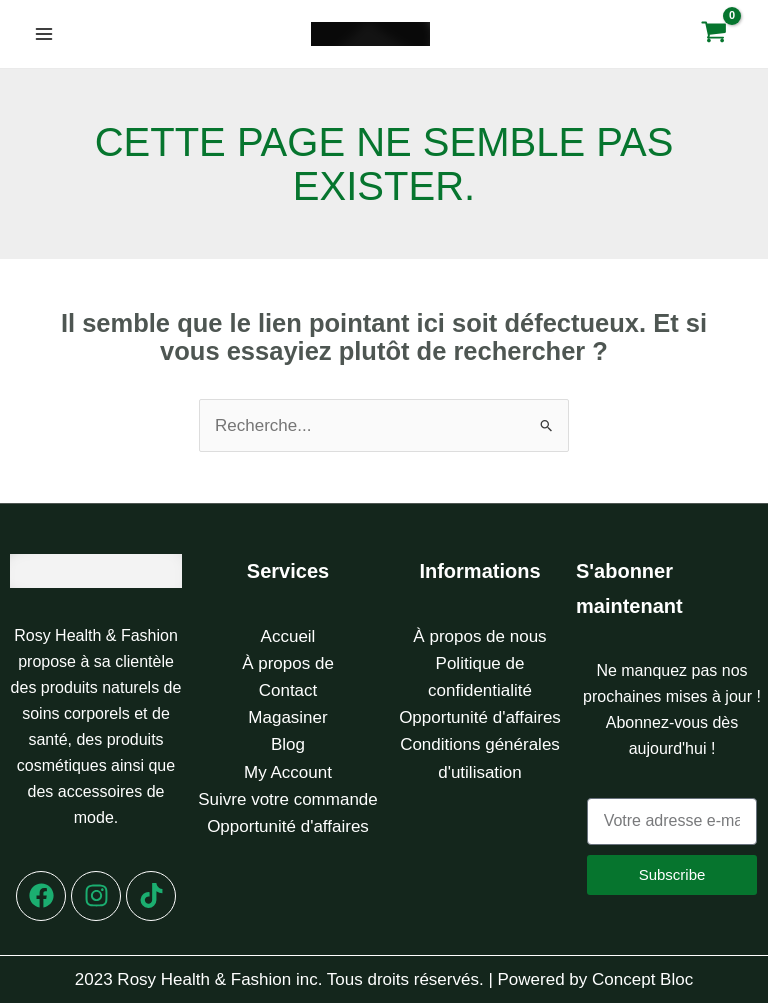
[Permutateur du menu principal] (44, 36)
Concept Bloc (642, 982)
